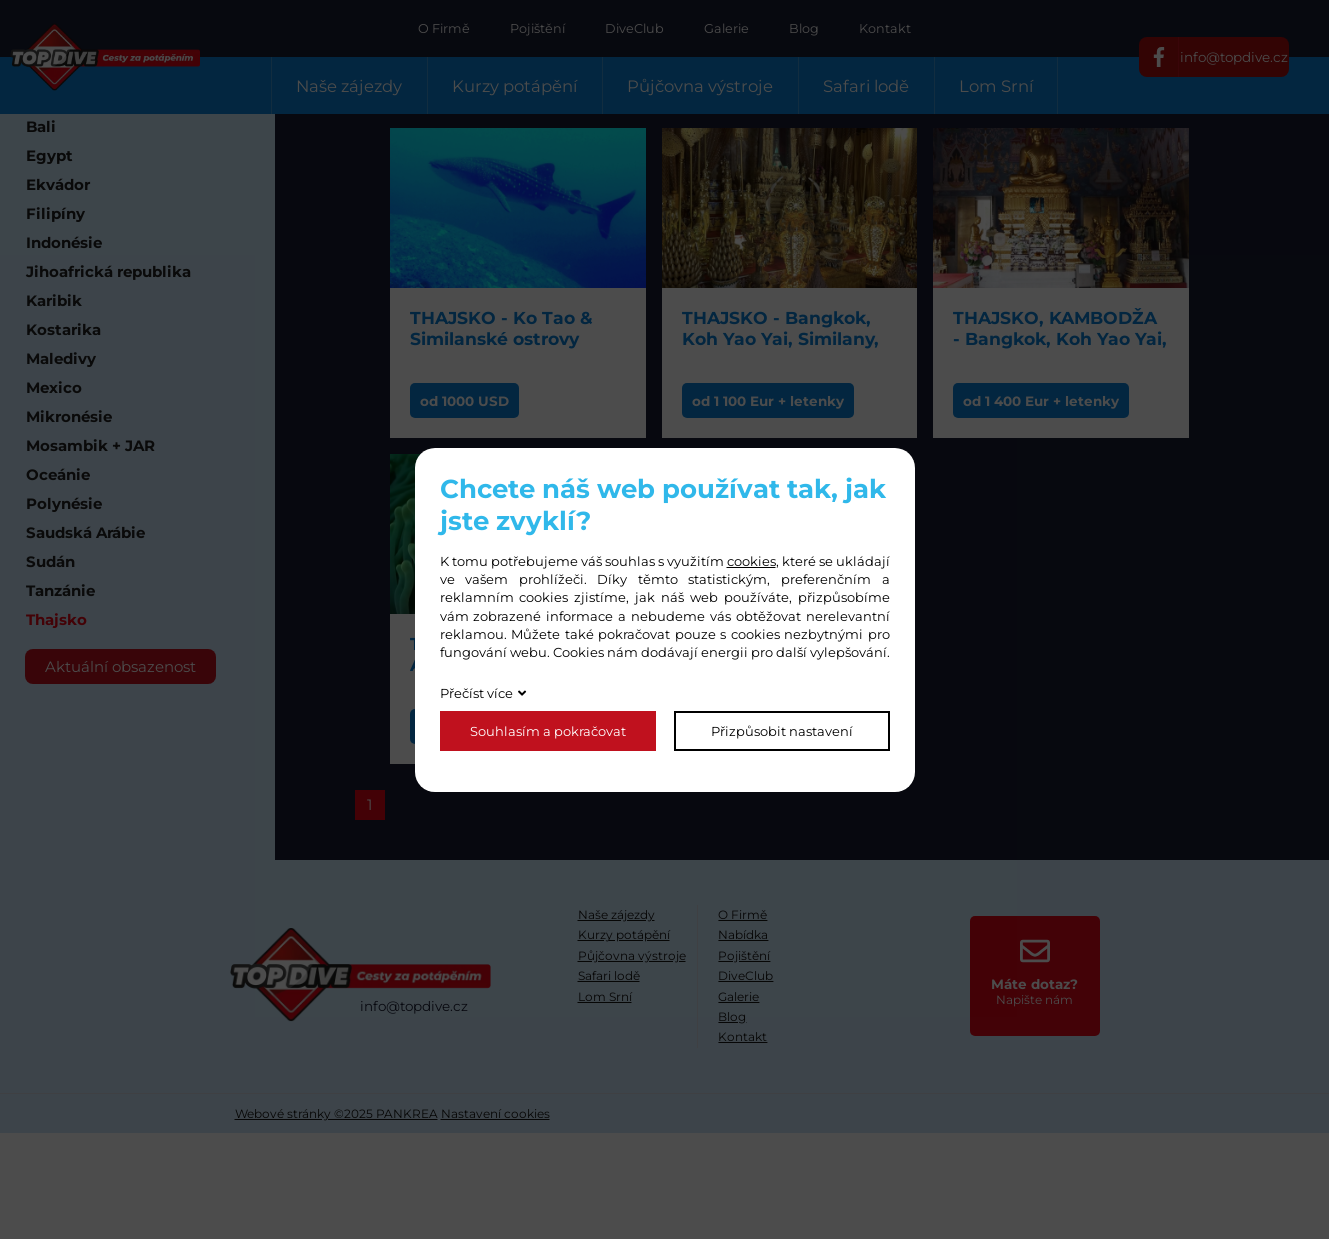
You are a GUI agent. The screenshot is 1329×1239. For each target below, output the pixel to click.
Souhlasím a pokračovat (548, 731)
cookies (751, 561)
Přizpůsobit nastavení (782, 731)
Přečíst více (476, 693)
